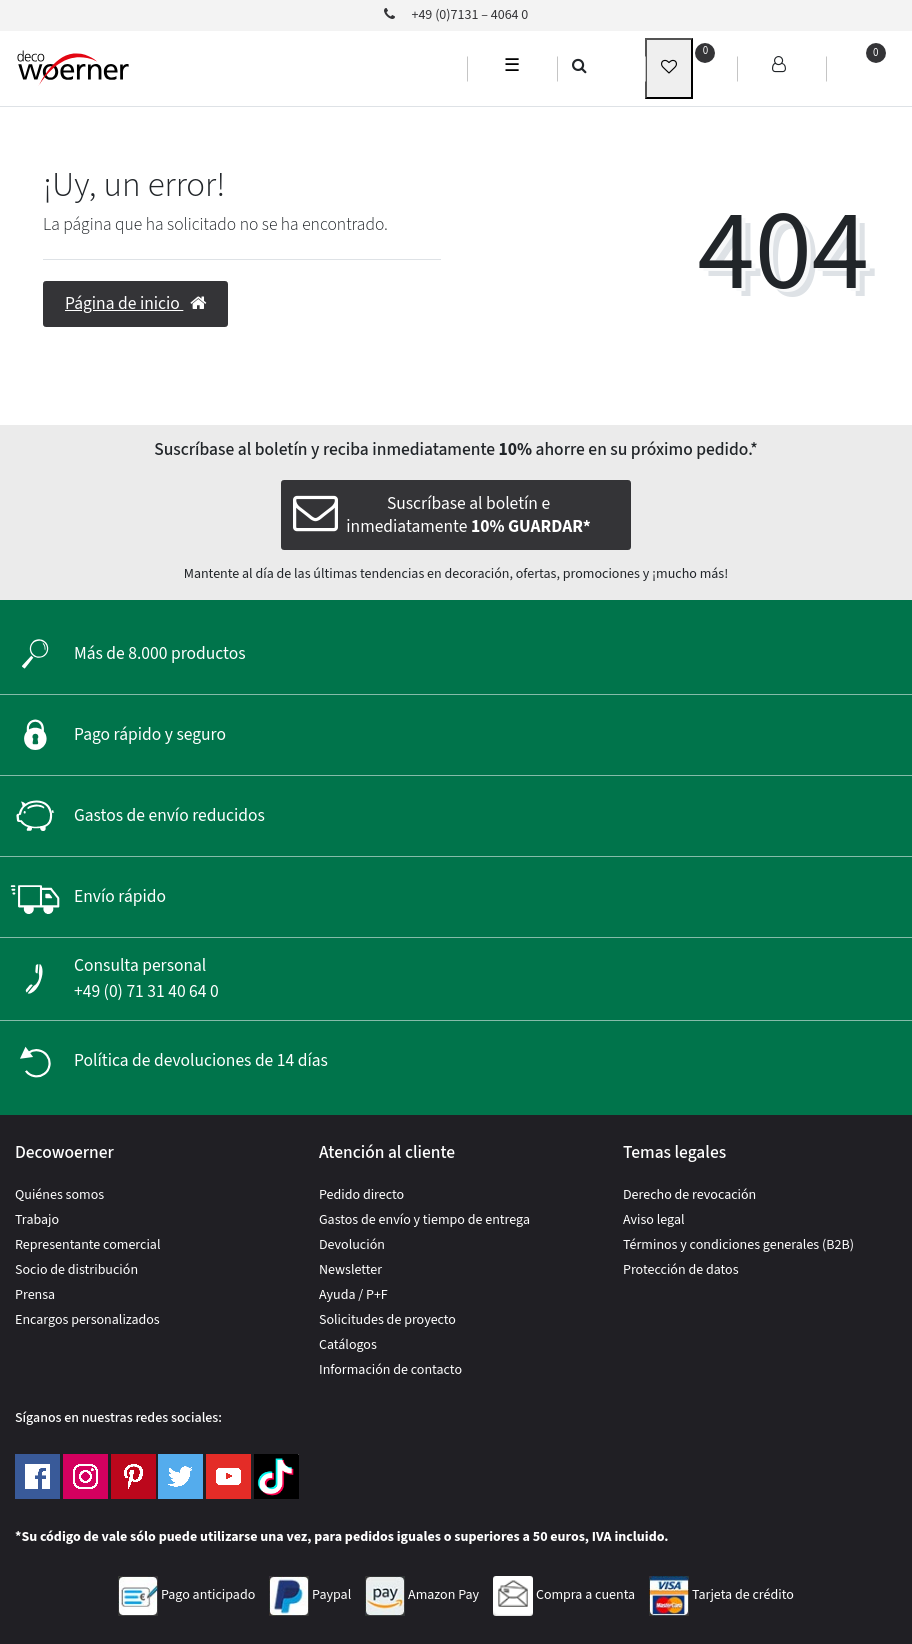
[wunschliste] (669, 68)
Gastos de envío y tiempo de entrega (424, 1220)
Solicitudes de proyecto (387, 1320)
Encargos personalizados (87, 1320)
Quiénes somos (59, 1195)
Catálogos (348, 1345)
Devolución (352, 1245)
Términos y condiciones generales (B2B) (738, 1245)
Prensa (35, 1295)
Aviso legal (654, 1220)
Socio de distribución (76, 1270)
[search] (579, 65)
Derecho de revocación (689, 1195)
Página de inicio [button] (135, 303)
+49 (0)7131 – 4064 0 (456, 15)
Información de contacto (390, 1370)
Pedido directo (361, 1195)
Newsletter (350, 1270)
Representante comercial (88, 1245)
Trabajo (37, 1220)
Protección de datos (681, 1270)
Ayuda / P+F (353, 1295)
